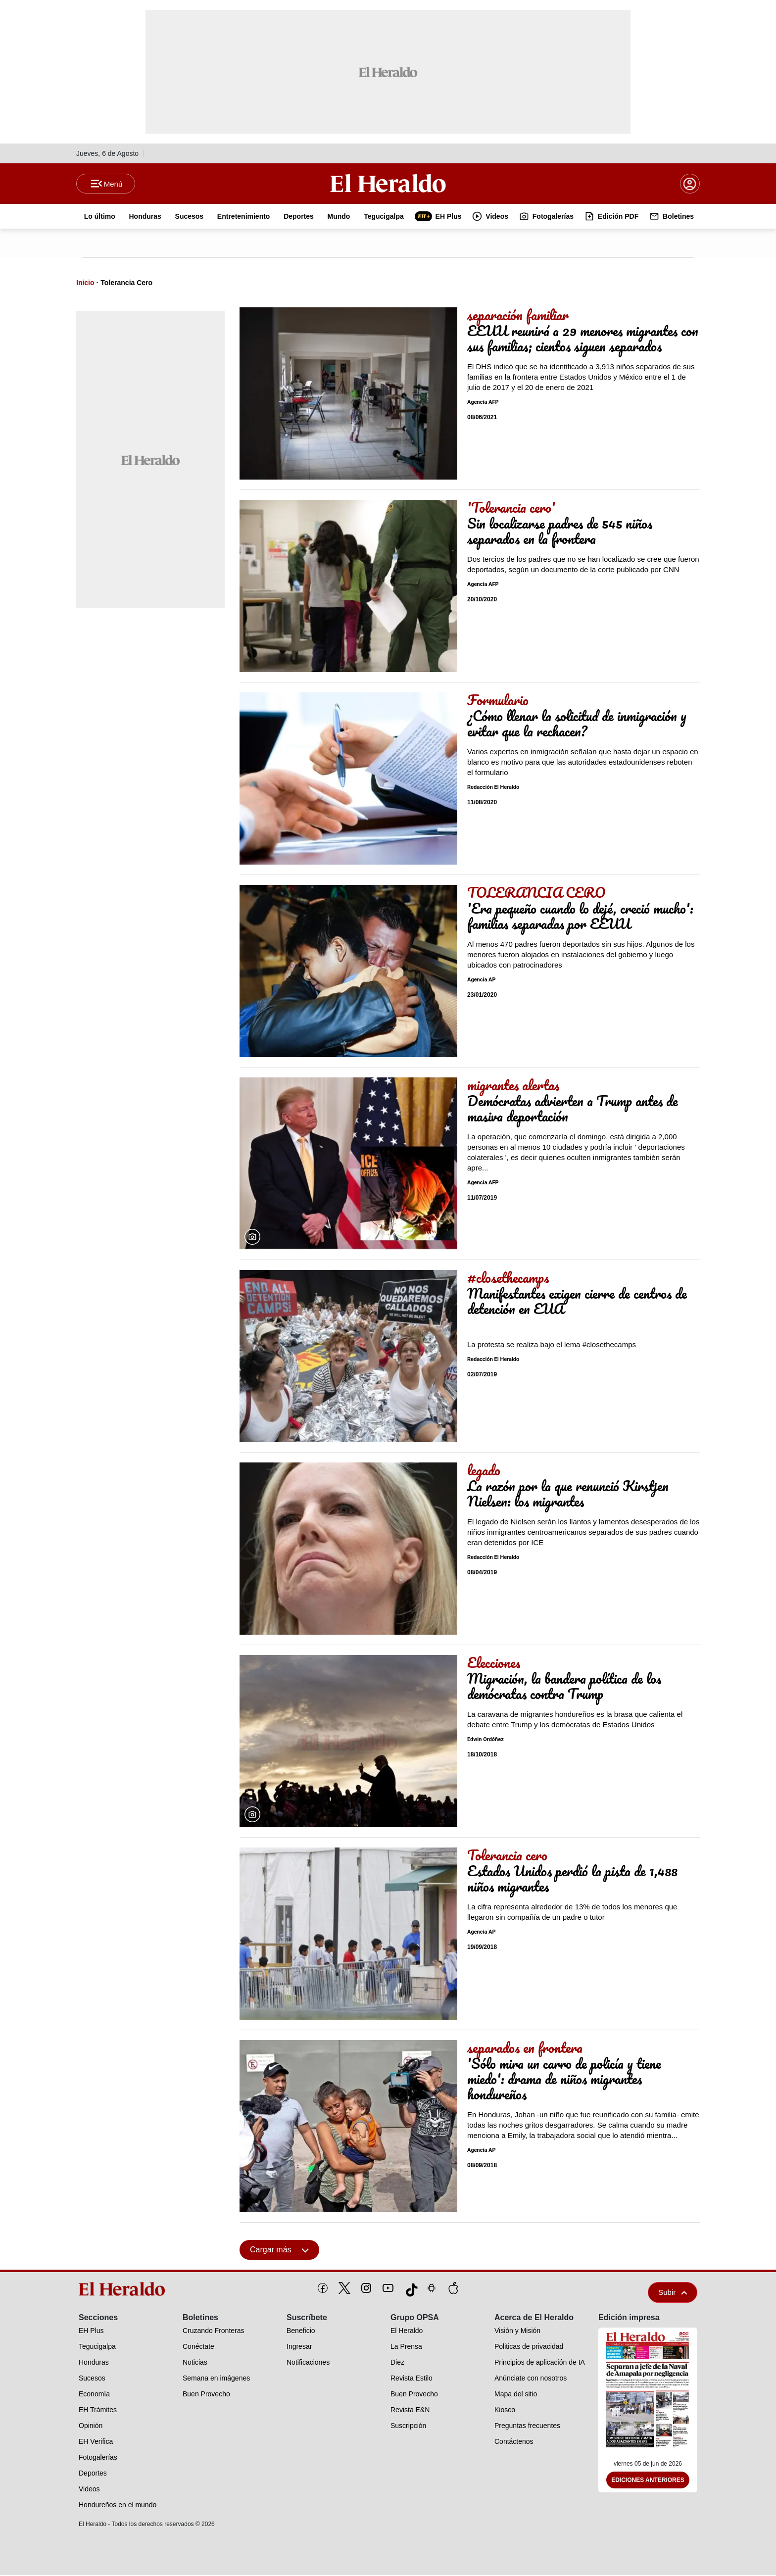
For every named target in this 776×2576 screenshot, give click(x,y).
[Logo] (388, 183)
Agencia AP (481, 980)
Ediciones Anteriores (647, 2481)
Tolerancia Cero (126, 284)
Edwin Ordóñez (485, 1740)
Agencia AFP (483, 403)
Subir (672, 2293)
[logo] (125, 2290)
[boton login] (690, 184)
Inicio (85, 284)
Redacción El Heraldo (493, 788)
